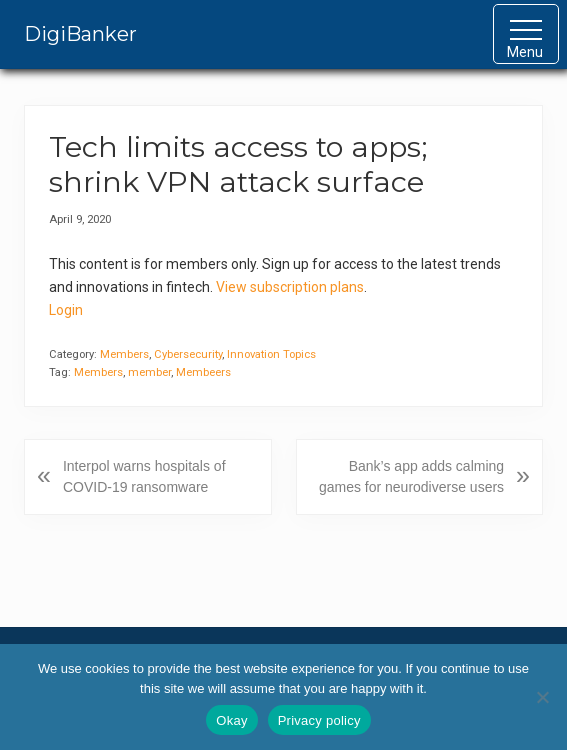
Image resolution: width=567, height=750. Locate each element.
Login (66, 310)
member (149, 372)
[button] (526, 34)
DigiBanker (80, 34)
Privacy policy (319, 720)
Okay (231, 720)
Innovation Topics (271, 354)
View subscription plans (290, 287)
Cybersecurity (188, 354)
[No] (542, 697)
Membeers (203, 372)
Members (124, 354)
